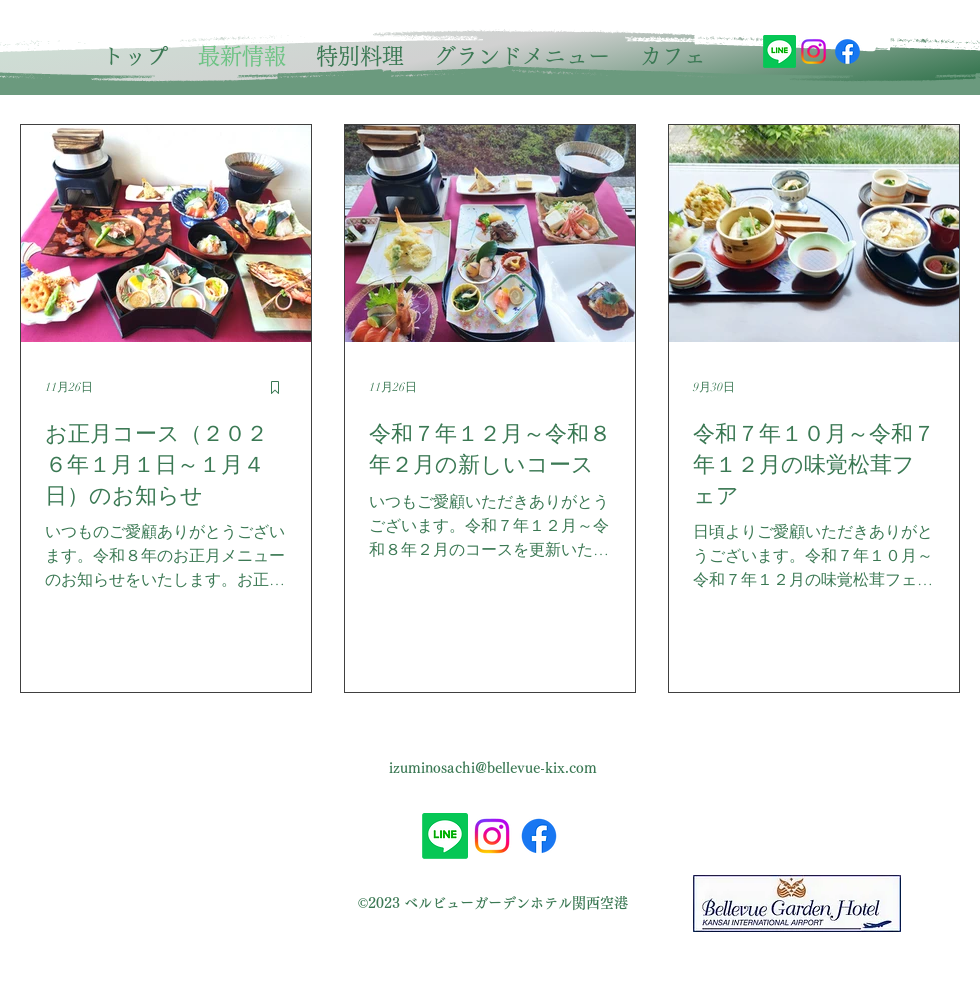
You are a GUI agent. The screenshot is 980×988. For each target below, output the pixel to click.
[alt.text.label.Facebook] (847, 51)
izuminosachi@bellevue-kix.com (493, 768)
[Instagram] (813, 51)
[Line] (779, 51)
